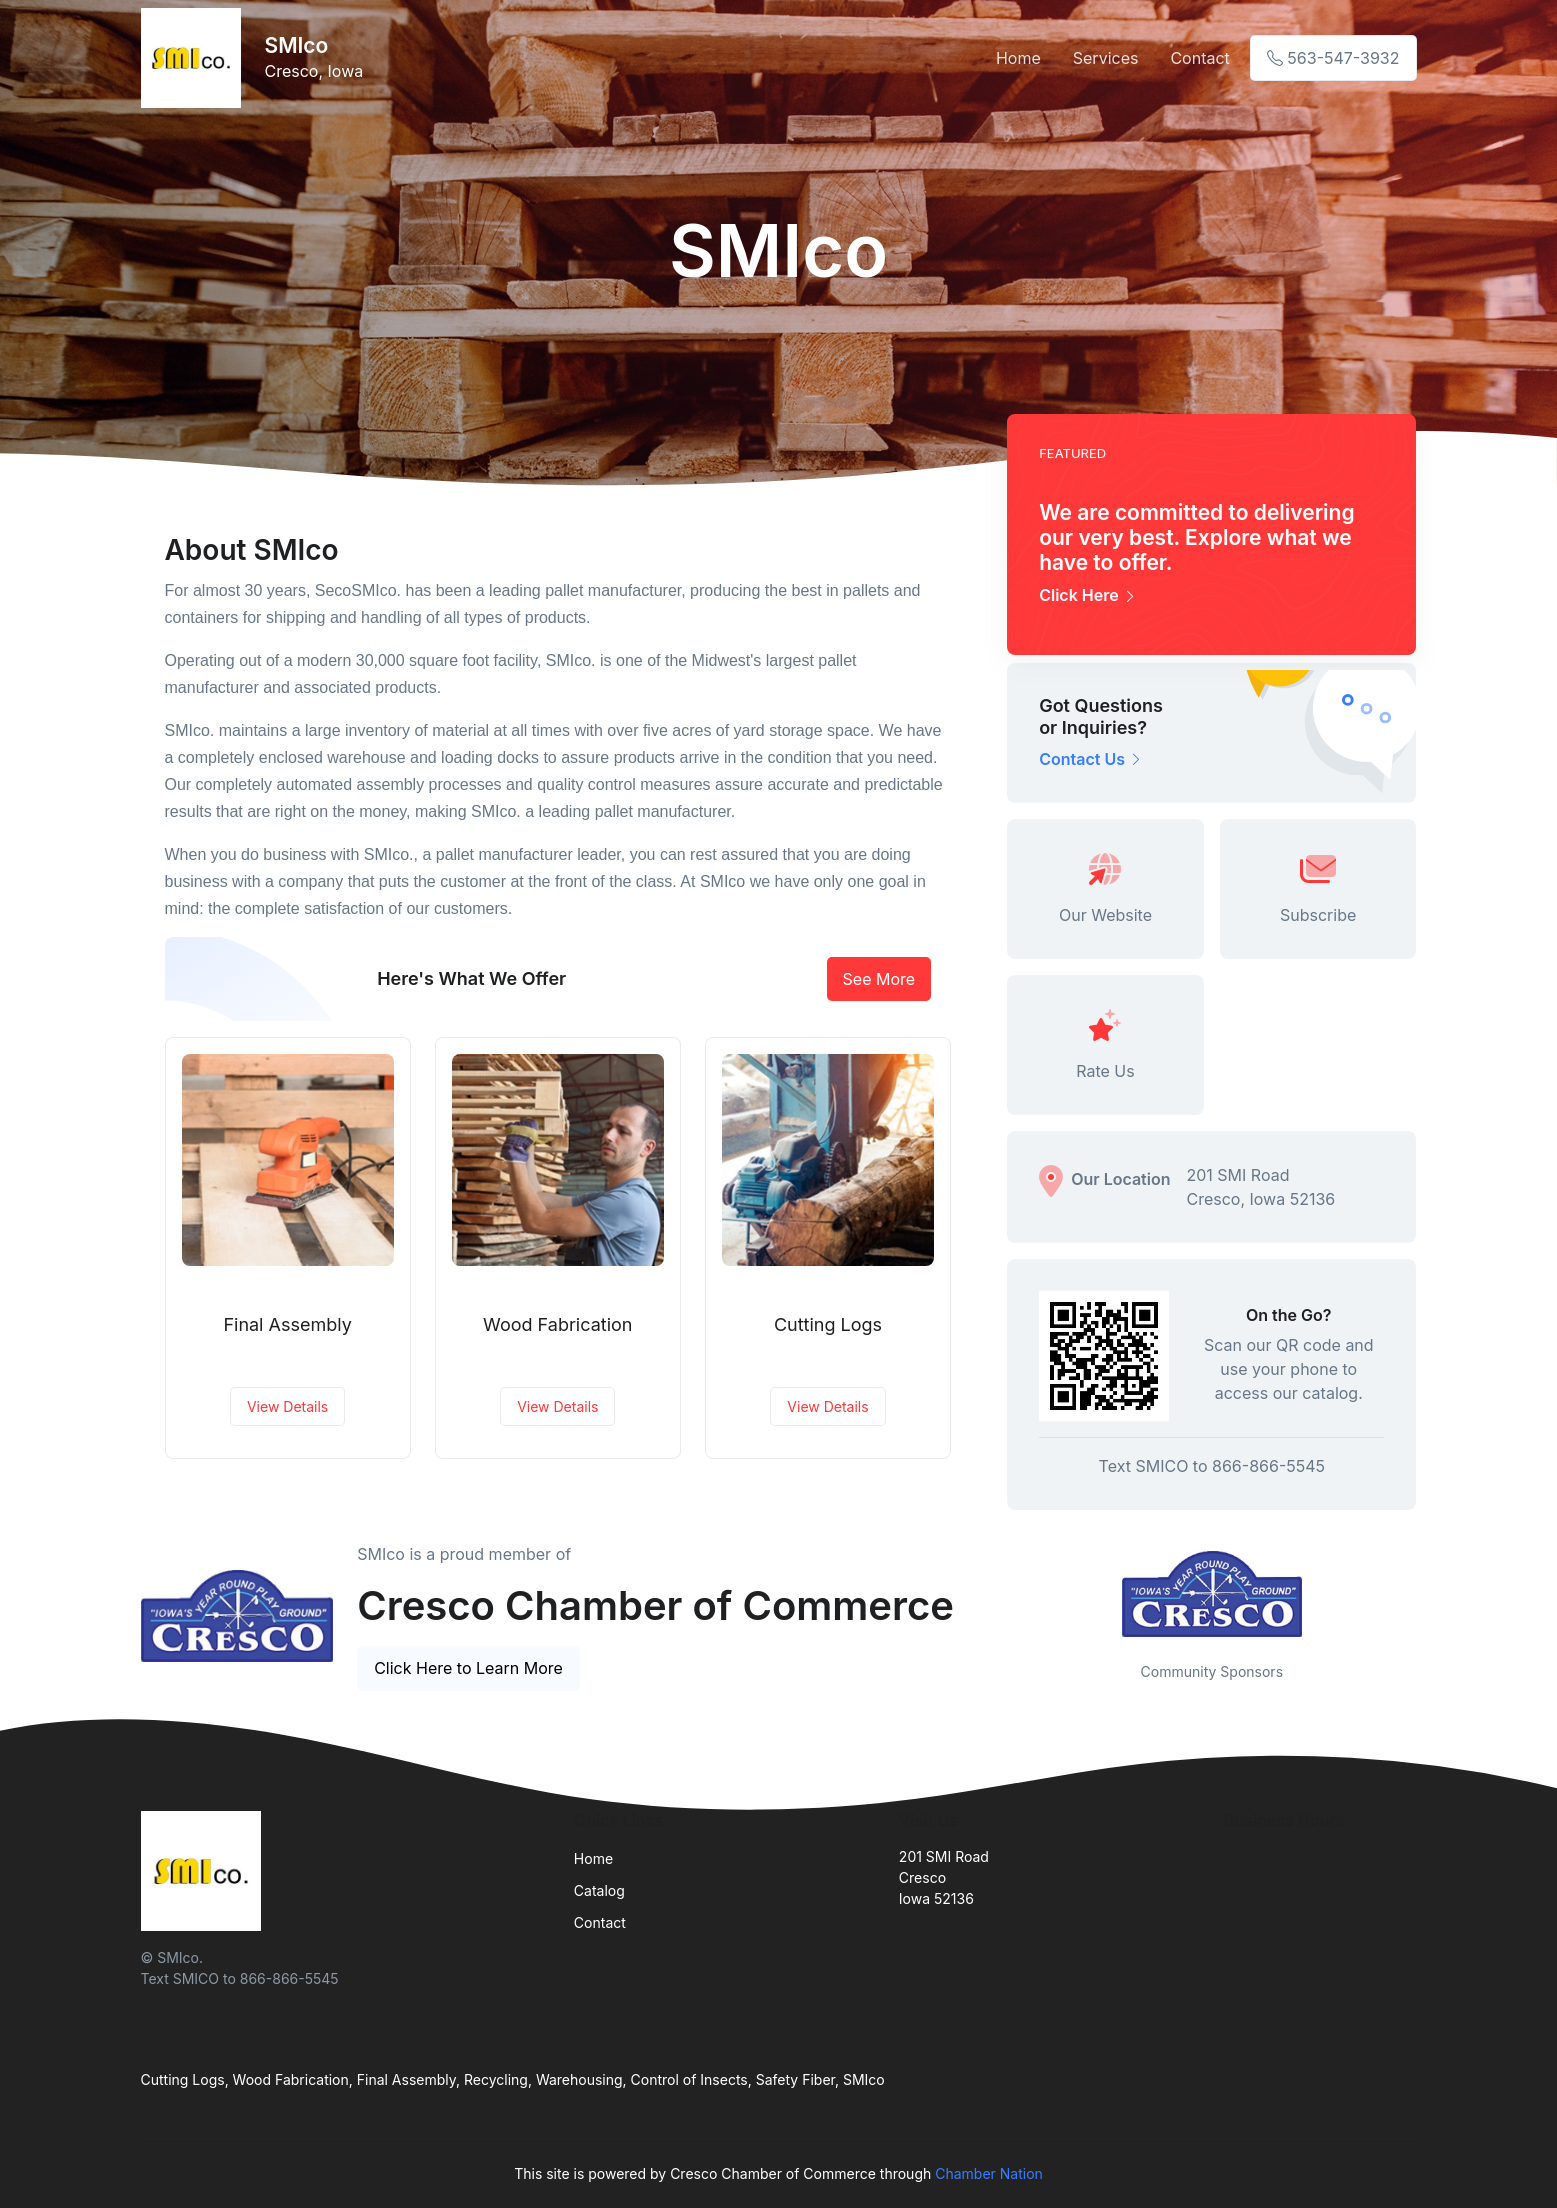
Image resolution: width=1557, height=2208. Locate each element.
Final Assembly (287, 1324)
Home (1018, 58)
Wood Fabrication (557, 1324)
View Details (287, 1406)
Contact (1199, 58)
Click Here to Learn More (468, 1668)
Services (1106, 58)
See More (879, 979)
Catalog (599, 1890)
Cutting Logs (828, 1324)
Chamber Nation (989, 2173)
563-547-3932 (1333, 58)
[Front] (195, 58)
